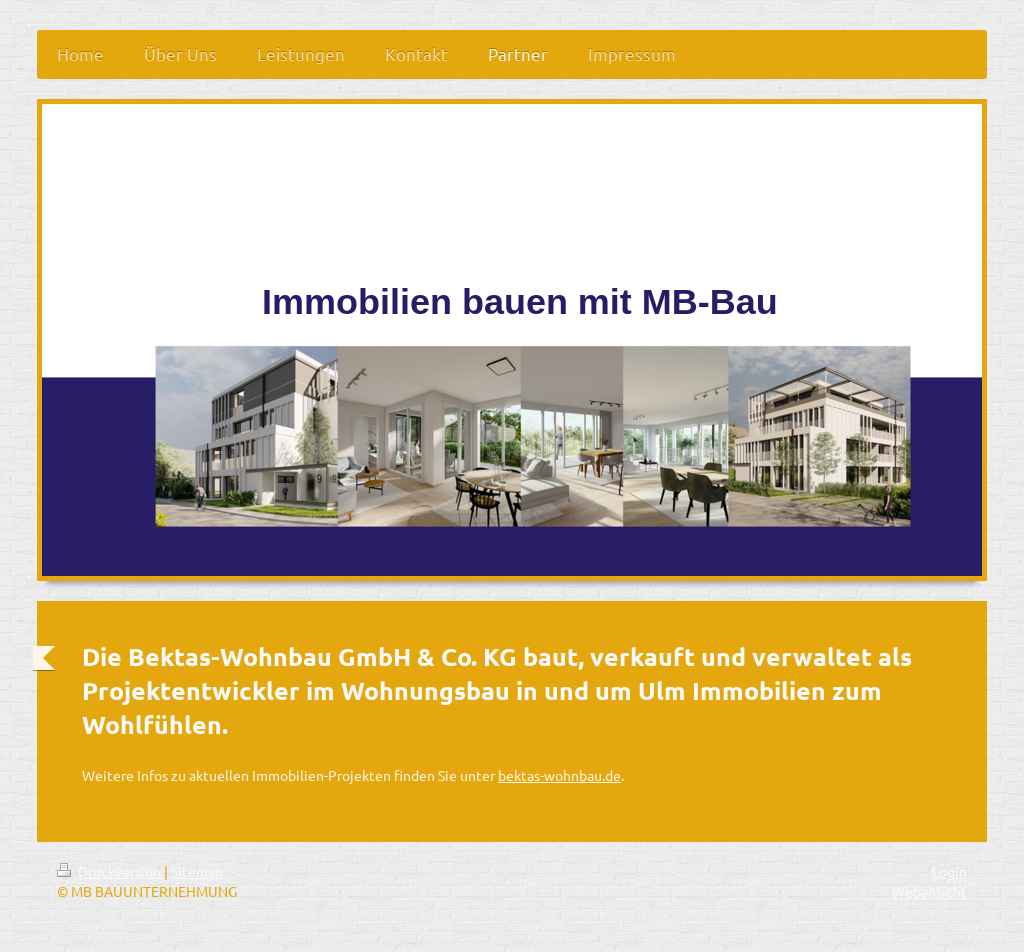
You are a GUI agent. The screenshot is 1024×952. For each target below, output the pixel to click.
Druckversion (110, 871)
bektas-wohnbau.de (559, 775)
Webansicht (929, 891)
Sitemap (197, 871)
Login (949, 871)
